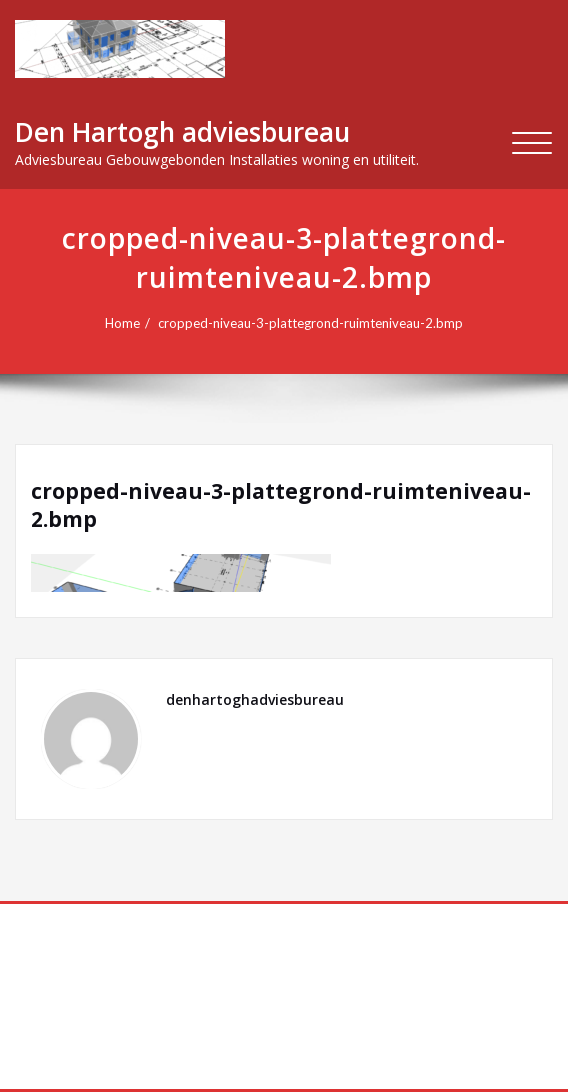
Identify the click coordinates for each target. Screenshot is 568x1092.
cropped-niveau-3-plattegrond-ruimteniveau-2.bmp (310, 323)
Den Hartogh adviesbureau (182, 132)
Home (122, 323)
